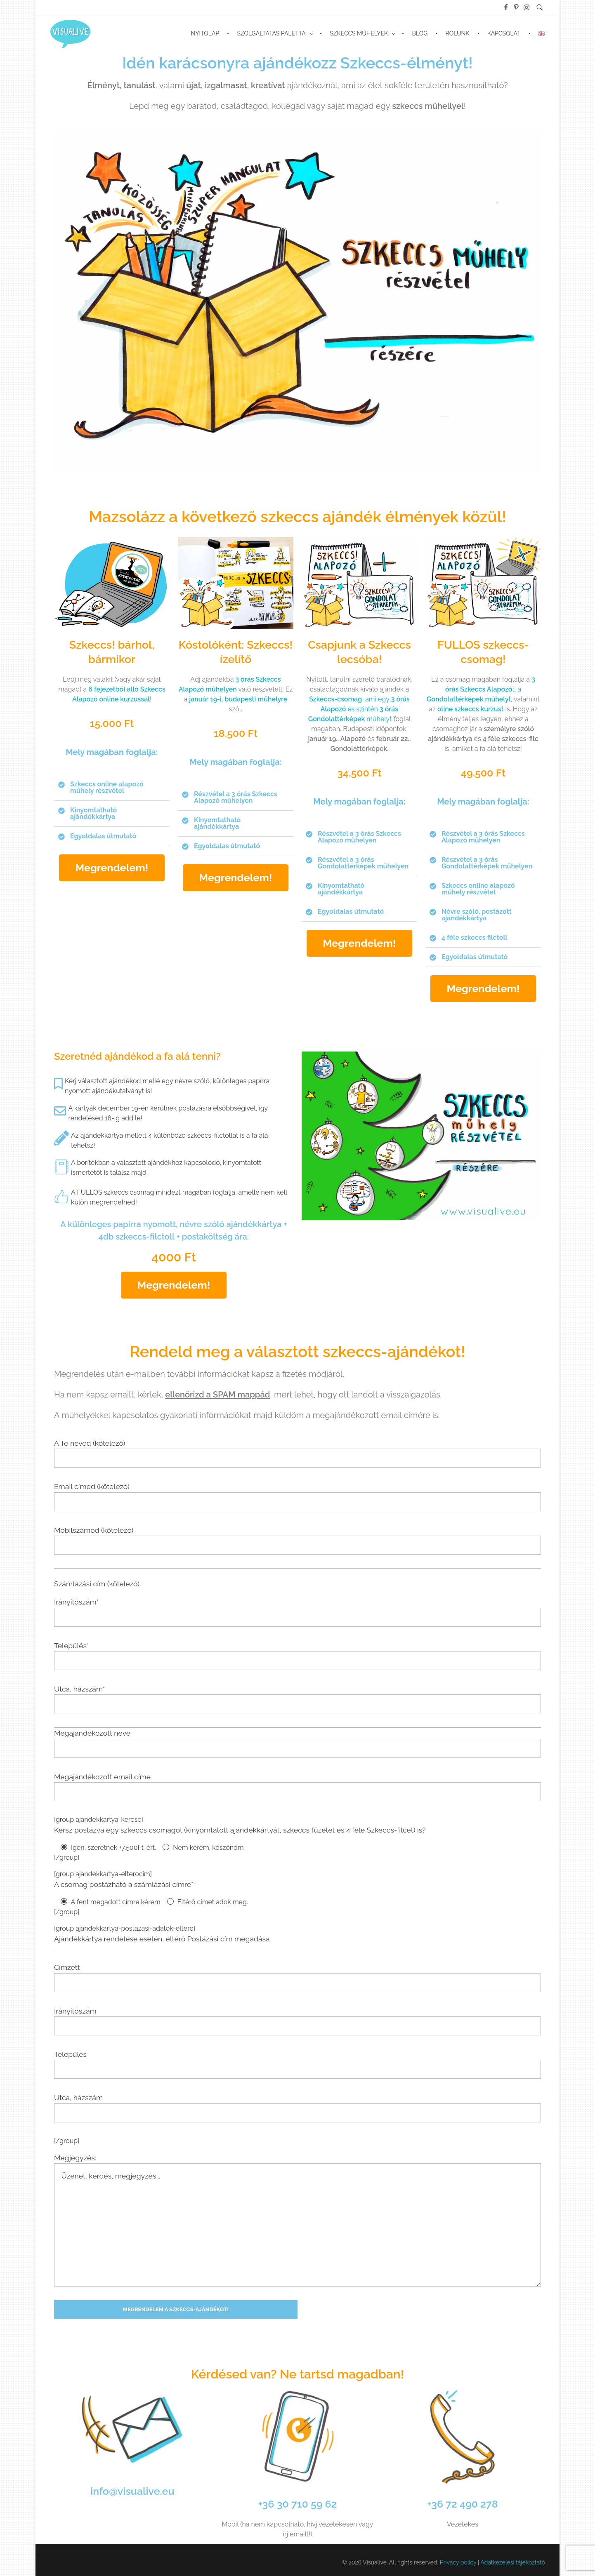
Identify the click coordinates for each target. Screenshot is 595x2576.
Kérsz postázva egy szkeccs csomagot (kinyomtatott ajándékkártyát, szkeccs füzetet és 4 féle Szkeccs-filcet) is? (240, 1830)
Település (297, 2064)
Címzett (297, 1977)
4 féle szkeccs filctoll (475, 937)
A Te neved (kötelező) (297, 1453)
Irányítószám (297, 2021)
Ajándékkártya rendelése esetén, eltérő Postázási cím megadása (162, 1938)
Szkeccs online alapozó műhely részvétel (107, 787)
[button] (112, 788)
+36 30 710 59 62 (297, 2504)
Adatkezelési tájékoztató (512, 2562)
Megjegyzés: (297, 2220)
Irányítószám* (297, 1611)
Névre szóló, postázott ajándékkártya (477, 915)
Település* (297, 1655)
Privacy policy (458, 2562)
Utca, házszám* (297, 1698)
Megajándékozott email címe (297, 1786)
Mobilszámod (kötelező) (297, 1540)
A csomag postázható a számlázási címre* (124, 1884)
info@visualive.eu (132, 2491)
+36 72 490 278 (462, 2504)
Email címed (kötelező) (297, 1496)
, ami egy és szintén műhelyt (359, 709)
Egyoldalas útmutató (103, 836)
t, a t (481, 689)
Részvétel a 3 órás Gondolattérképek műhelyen (363, 863)
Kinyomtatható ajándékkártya (93, 813)
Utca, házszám (297, 2107)
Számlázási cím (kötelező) (96, 1583)
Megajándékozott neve (297, 1743)
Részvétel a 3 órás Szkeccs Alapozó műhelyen (235, 797)
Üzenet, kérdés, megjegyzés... (297, 2225)
